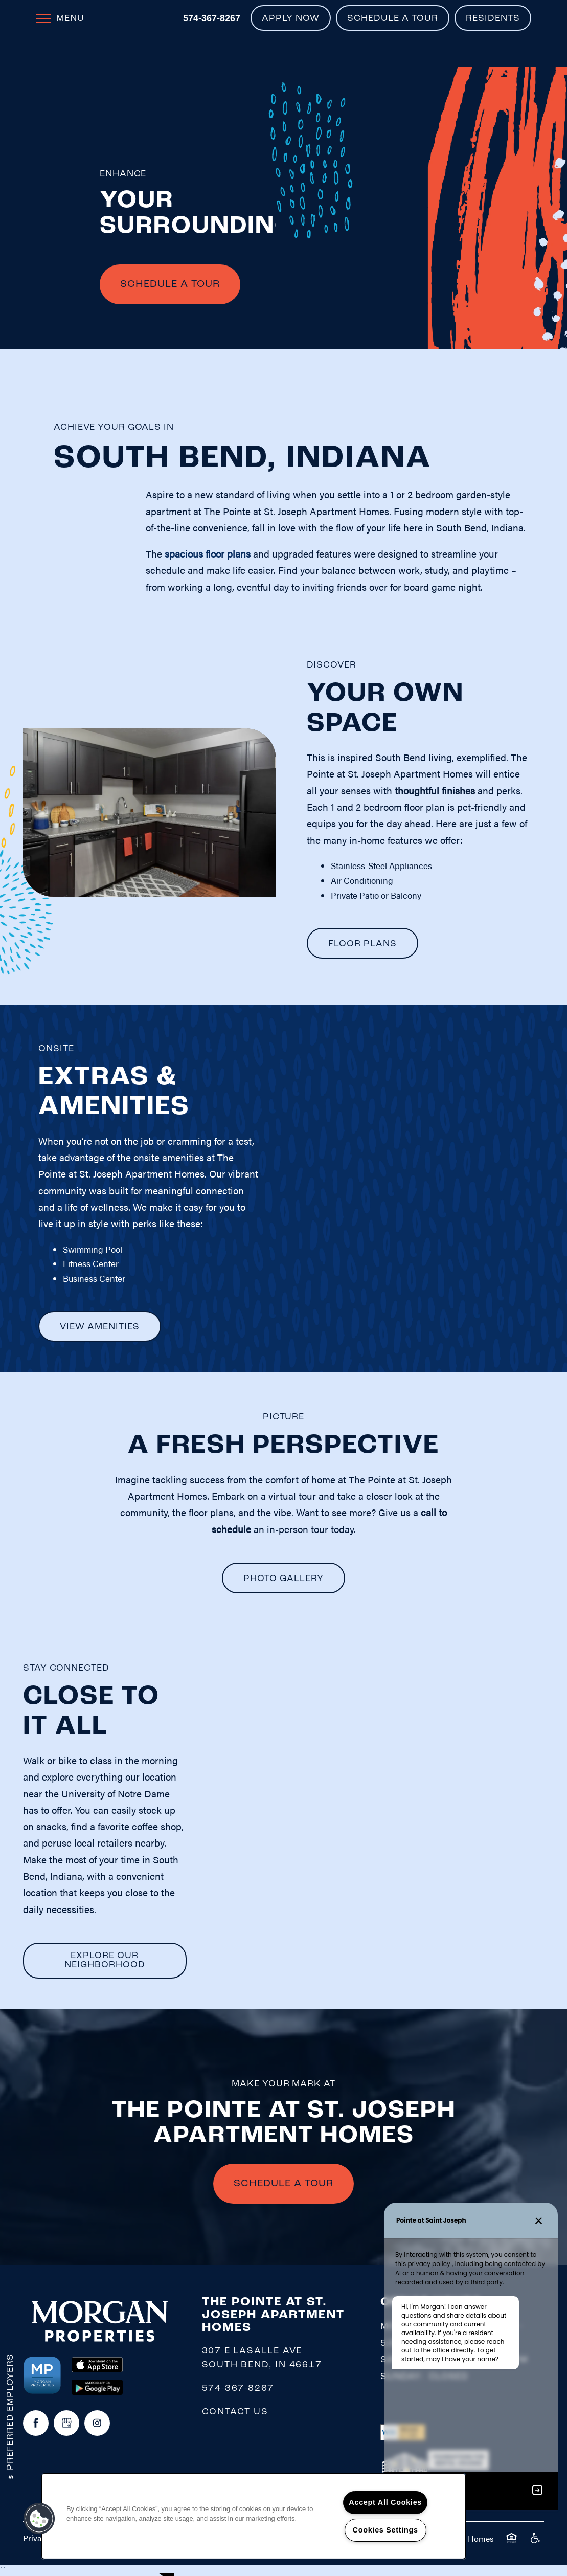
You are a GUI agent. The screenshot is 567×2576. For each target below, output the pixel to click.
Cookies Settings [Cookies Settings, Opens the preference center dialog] (385, 2530)
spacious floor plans (208, 554)
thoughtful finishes (435, 791)
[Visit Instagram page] (97, 2423)
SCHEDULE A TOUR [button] (283, 2185)
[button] (291, 18)
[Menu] (60, 18)
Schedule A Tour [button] (170, 285)
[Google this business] (66, 2423)
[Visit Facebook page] (36, 2423)
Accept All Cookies (385, 2502)
